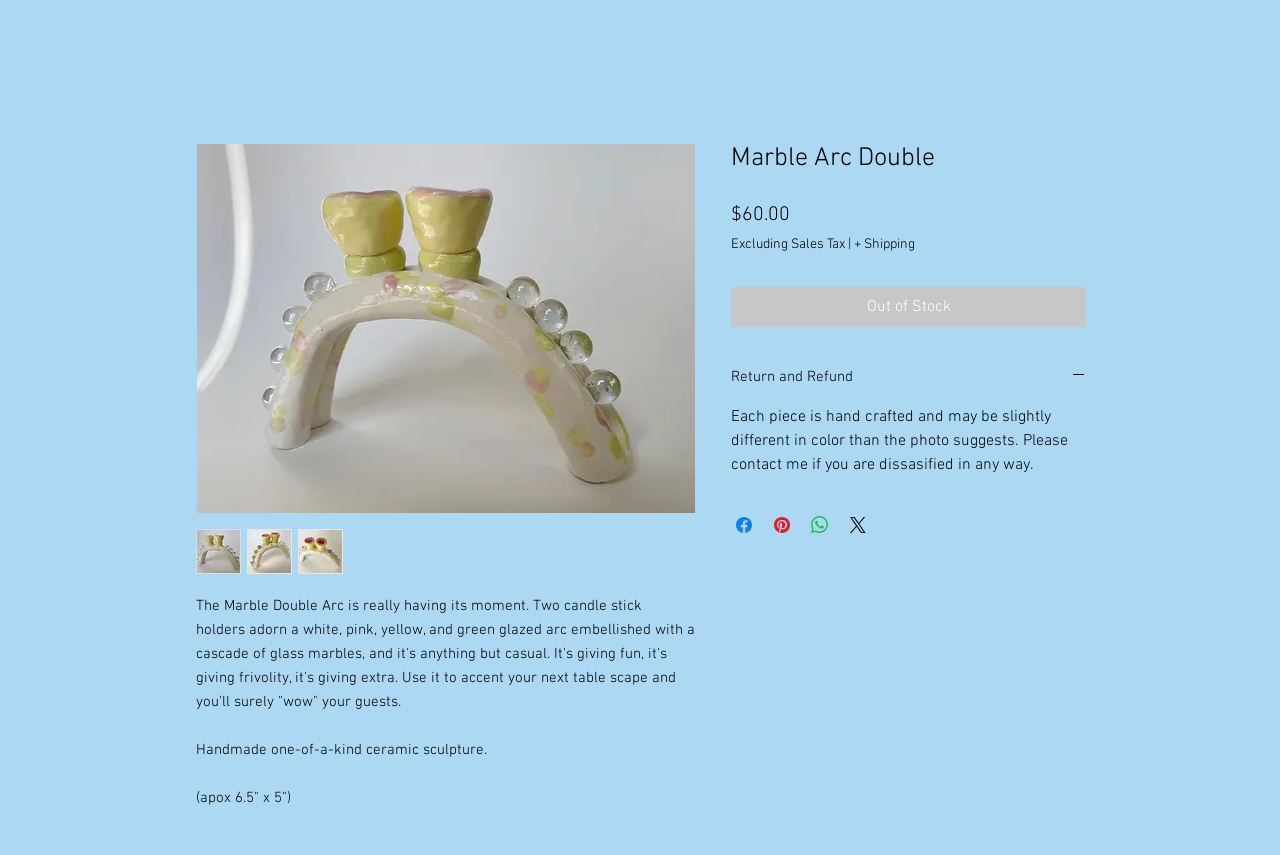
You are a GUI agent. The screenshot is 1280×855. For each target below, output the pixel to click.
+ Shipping (884, 244)
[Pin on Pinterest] (782, 525)
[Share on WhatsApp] (820, 525)
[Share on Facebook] (744, 525)
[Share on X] (858, 525)
